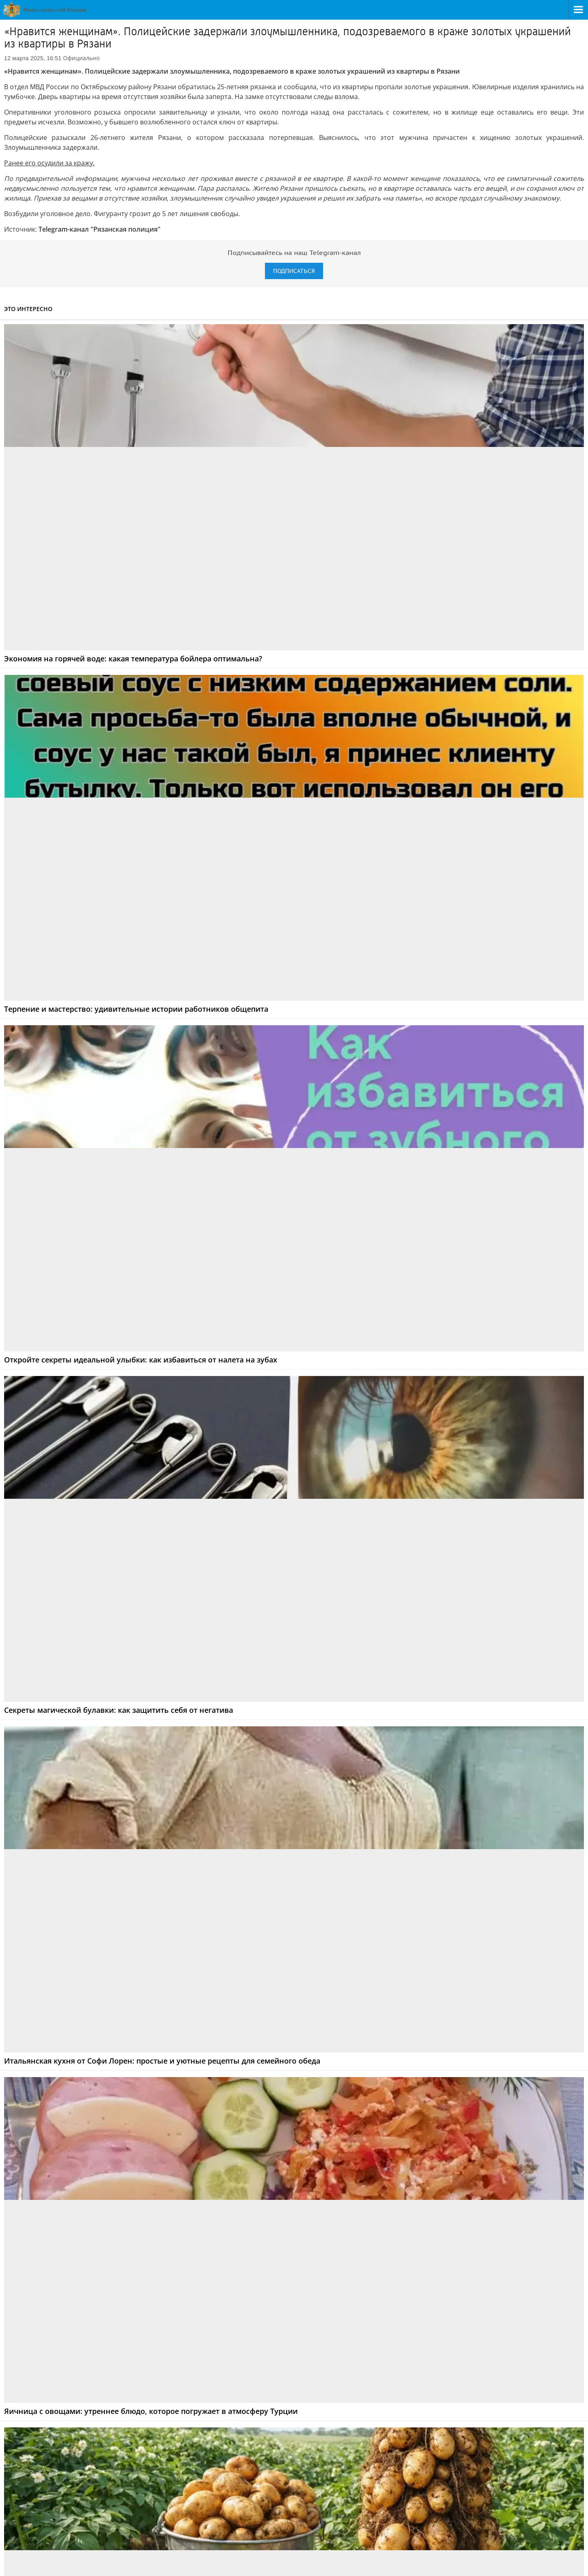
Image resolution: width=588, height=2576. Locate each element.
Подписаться (294, 271)
